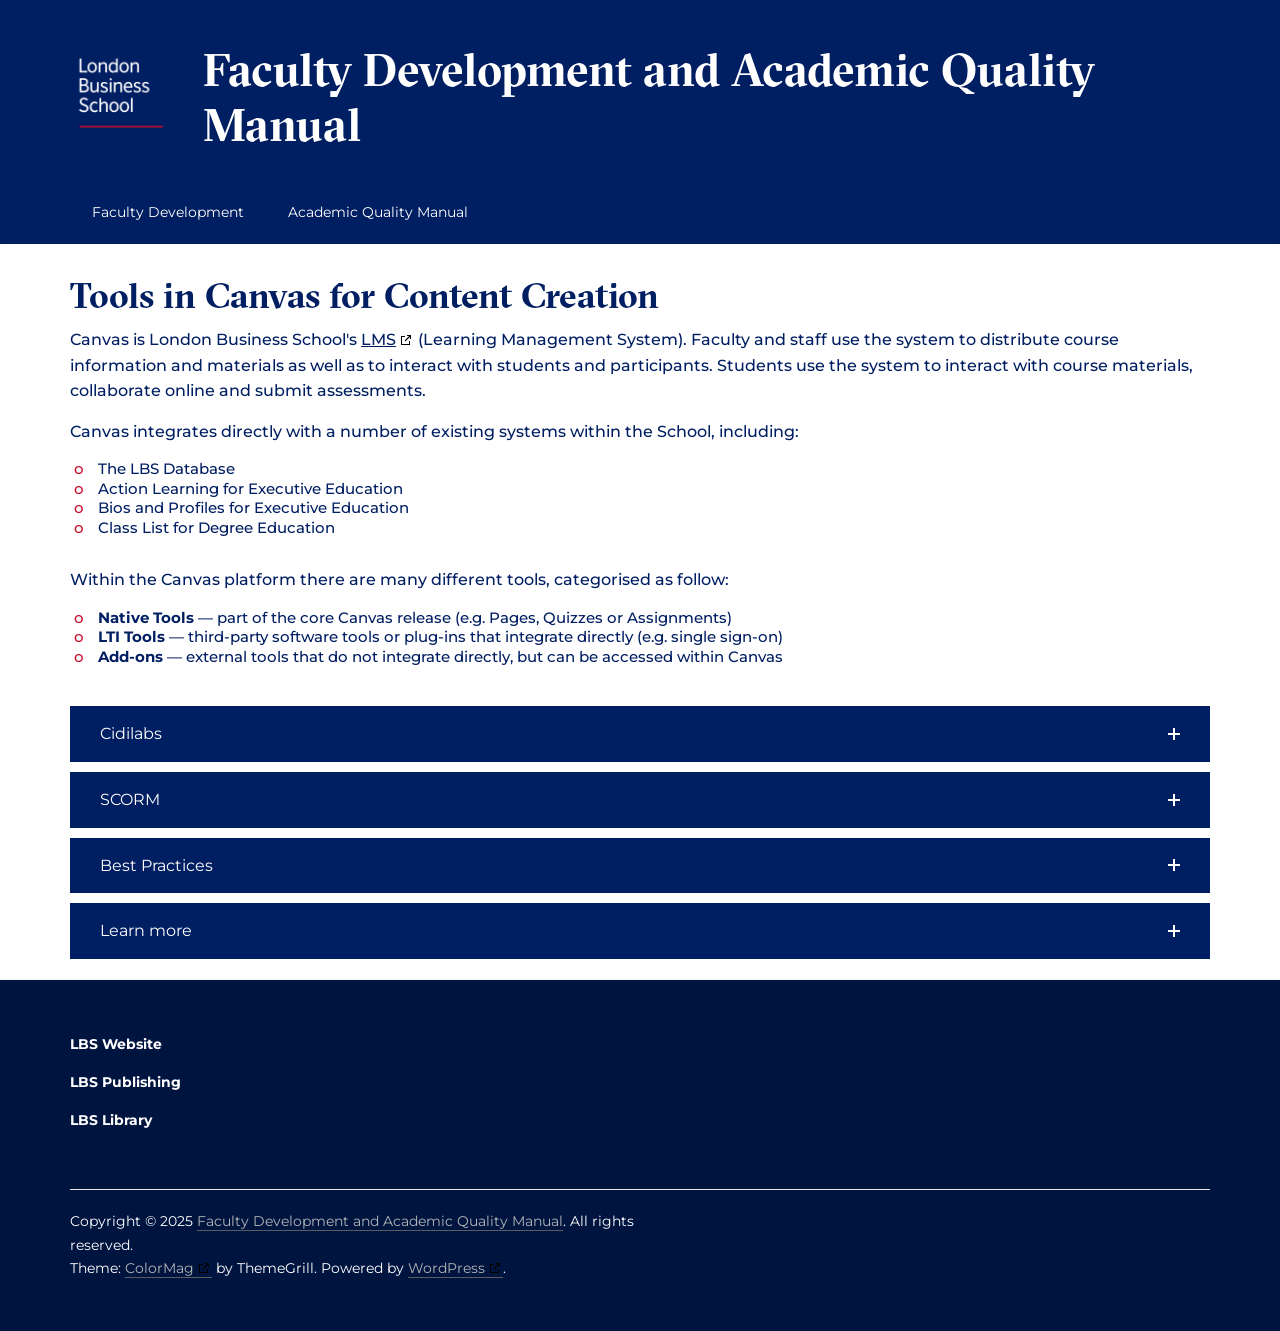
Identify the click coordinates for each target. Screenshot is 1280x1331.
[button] (640, 734)
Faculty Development (168, 212)
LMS (378, 339)
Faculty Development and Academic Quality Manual (649, 97)
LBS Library (111, 1120)
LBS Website (116, 1044)
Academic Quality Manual (378, 212)
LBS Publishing (125, 1082)
